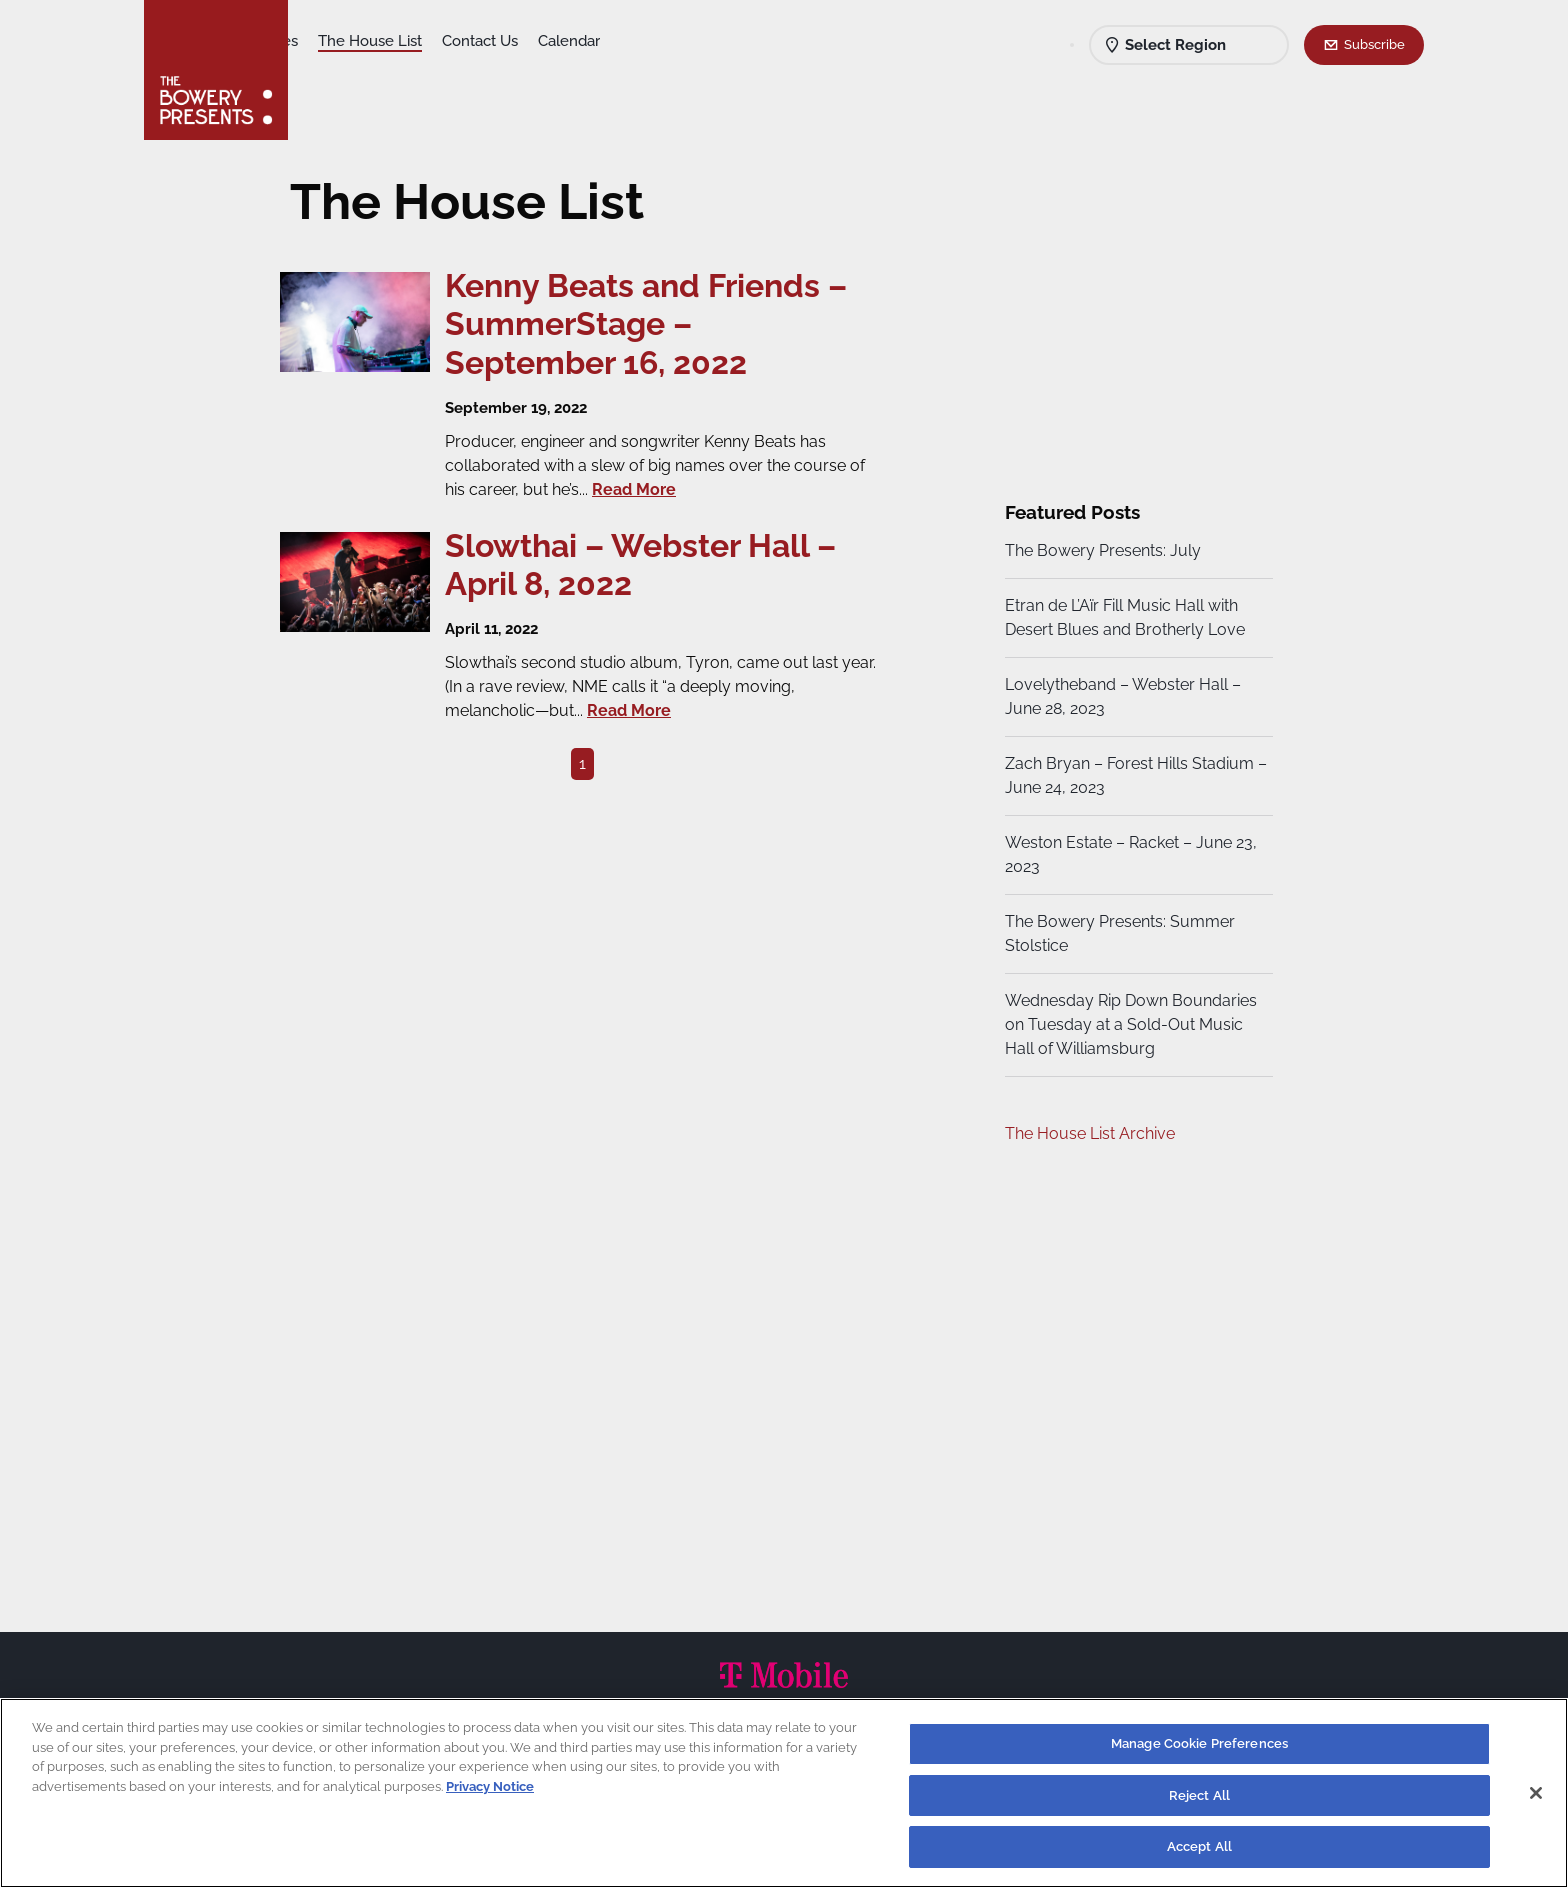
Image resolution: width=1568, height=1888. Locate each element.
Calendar (726, 41)
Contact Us (637, 41)
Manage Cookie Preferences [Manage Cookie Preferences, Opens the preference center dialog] (1199, 1743)
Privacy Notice (490, 1786)
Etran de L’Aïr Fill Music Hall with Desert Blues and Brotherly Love (1122, 617)
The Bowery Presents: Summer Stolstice (1117, 933)
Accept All (1199, 1846)
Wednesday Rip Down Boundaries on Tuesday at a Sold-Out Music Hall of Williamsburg (1128, 1024)
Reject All (1199, 1795)
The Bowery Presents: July (1100, 550)
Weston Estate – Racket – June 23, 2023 (1128, 854)
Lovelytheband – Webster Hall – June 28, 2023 (1120, 696)
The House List (527, 41)
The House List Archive (1087, 1133)
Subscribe (1374, 44)
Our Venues (415, 41)
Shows (332, 41)
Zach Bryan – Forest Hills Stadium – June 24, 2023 (1126, 775)
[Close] (1536, 1793)
